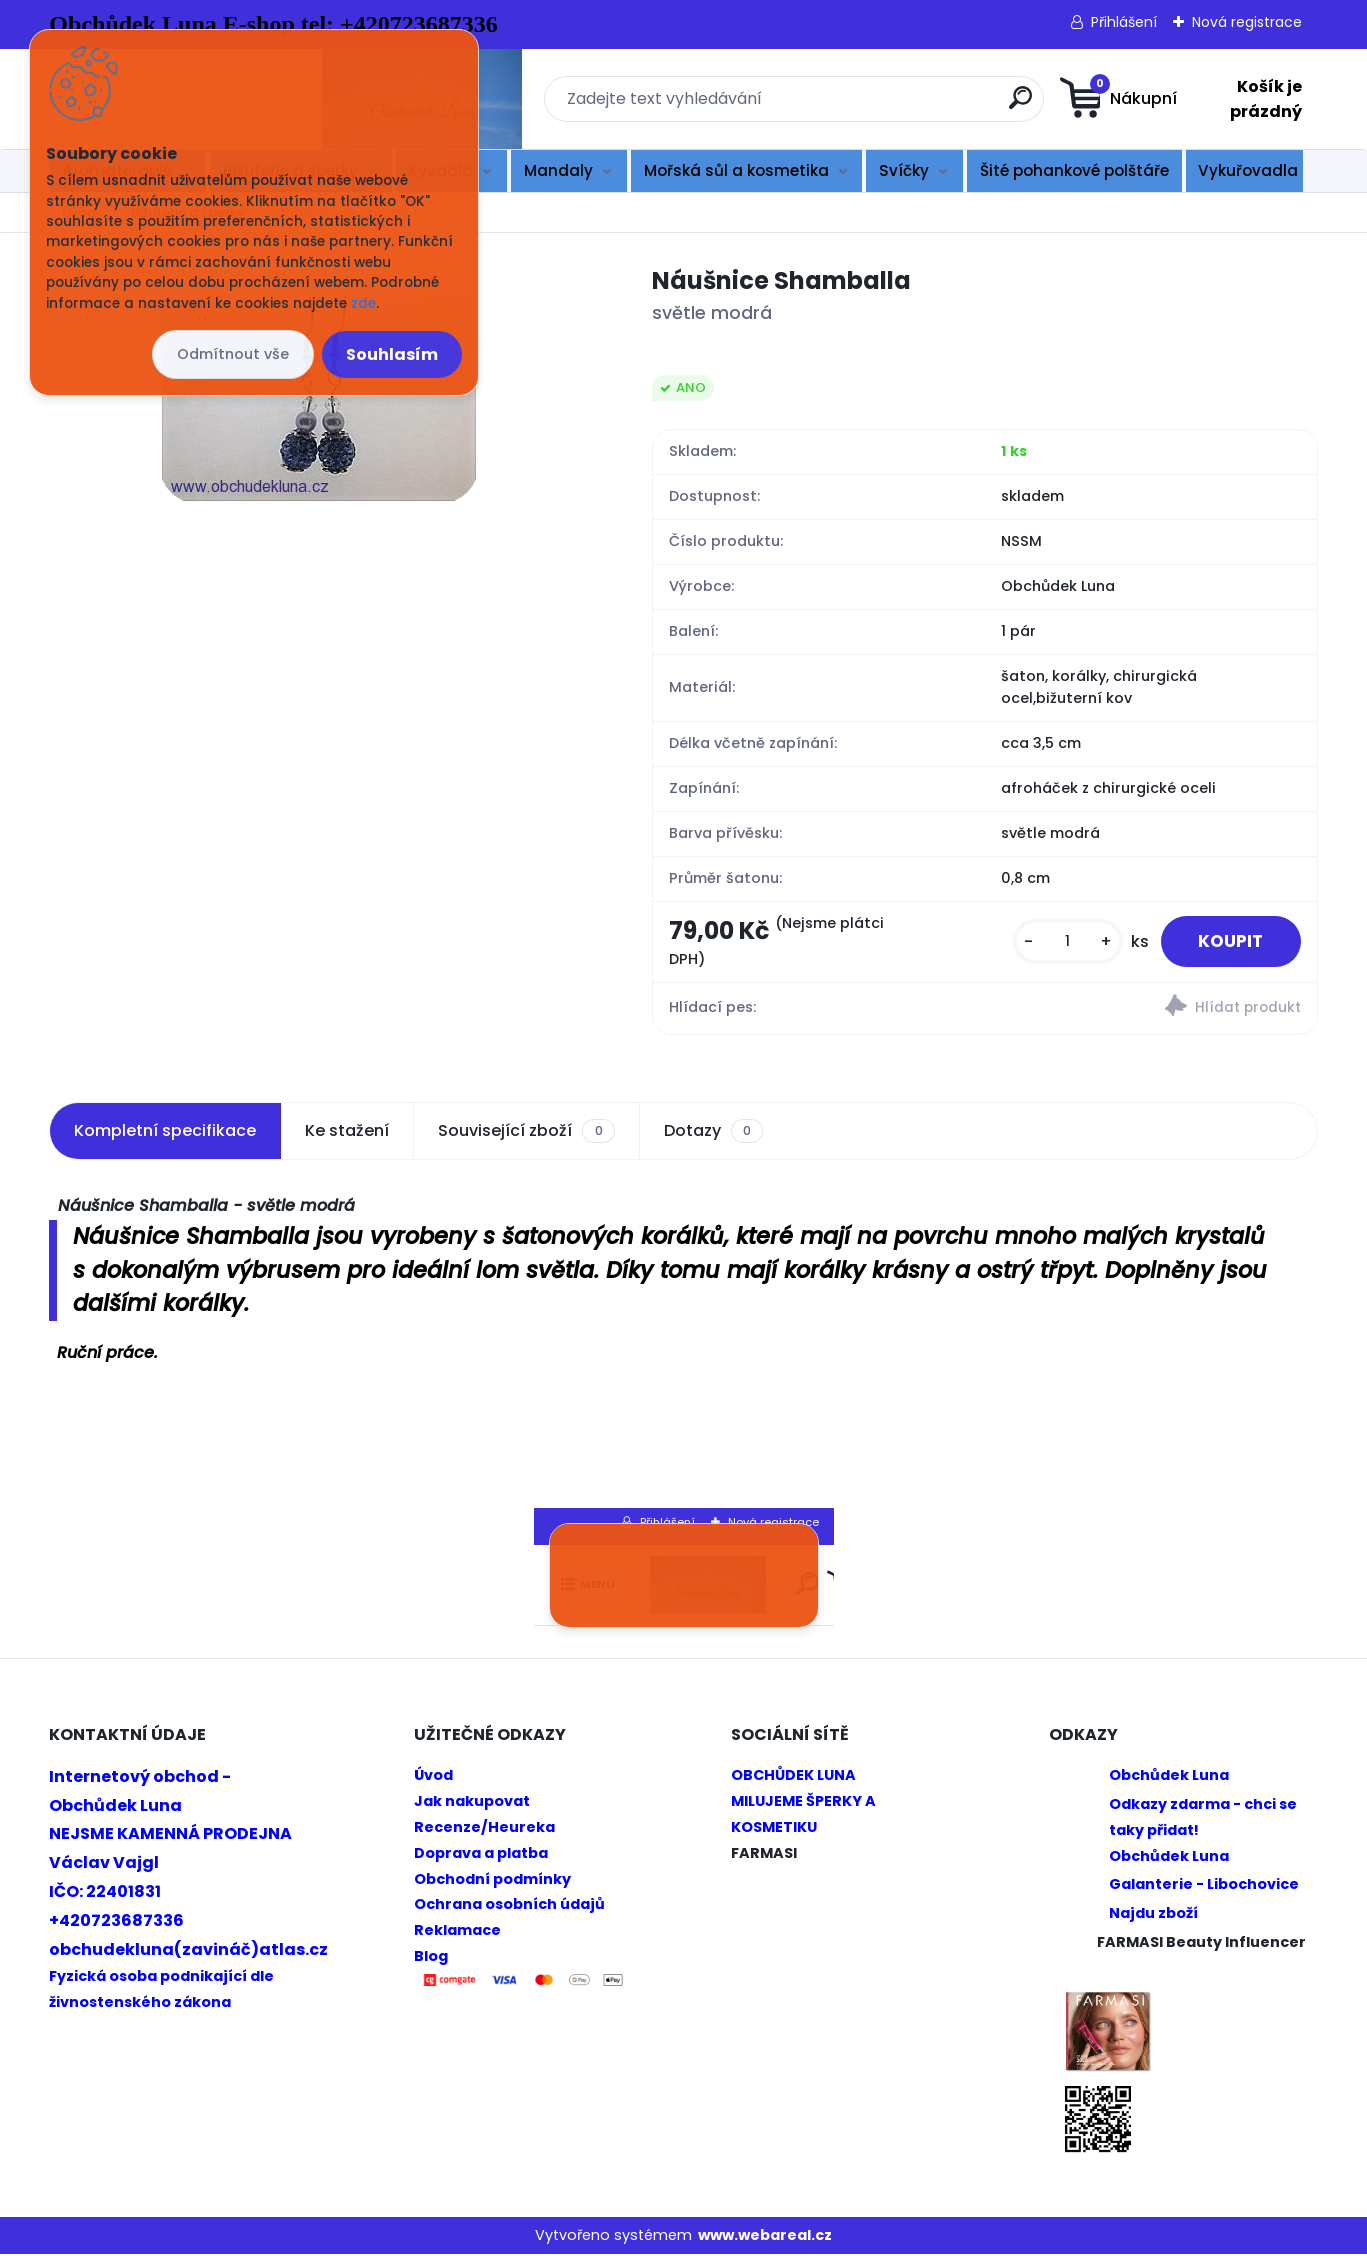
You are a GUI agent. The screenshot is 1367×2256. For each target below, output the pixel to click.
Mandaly (558, 170)
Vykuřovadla (1248, 170)
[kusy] (1061, 942)
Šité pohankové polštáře (1074, 170)
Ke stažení (347, 1132)
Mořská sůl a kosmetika (736, 170)
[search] (881, 105)
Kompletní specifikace (165, 1132)
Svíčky (904, 170)
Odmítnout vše (233, 354)
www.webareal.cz (765, 2236)
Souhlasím (392, 354)
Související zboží (526, 1133)
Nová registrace (1247, 22)
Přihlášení (1124, 22)
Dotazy (713, 1133)
